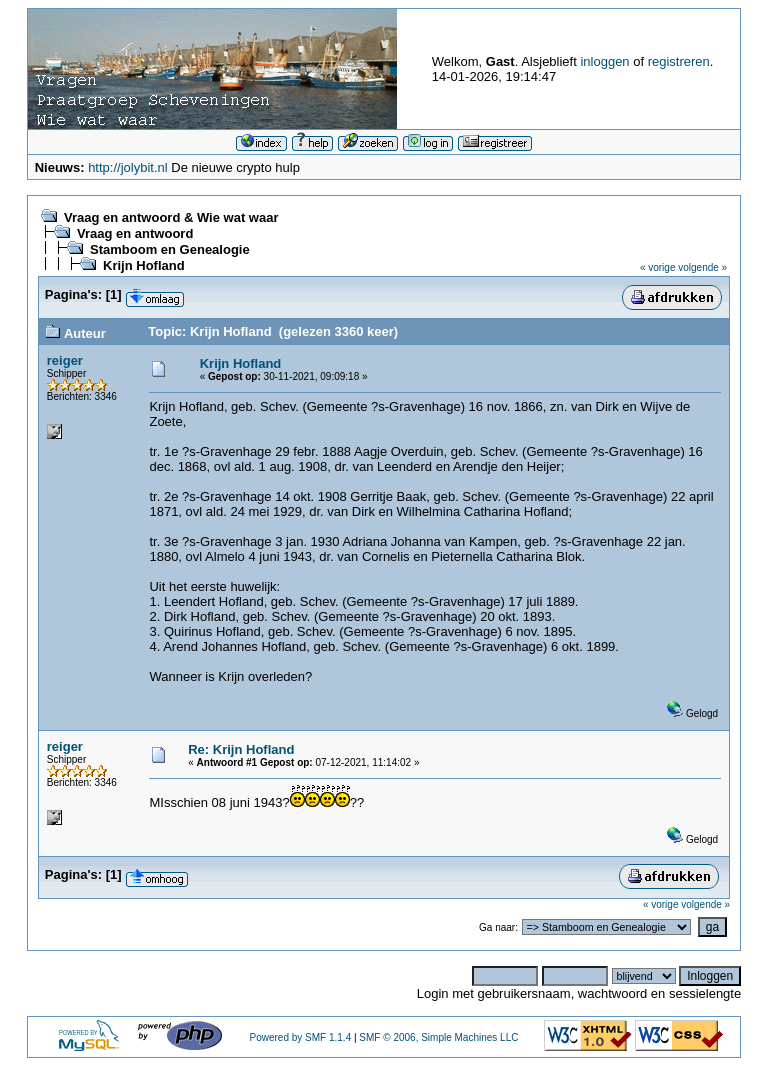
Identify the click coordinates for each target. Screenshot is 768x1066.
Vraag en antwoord (135, 233)
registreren (679, 61)
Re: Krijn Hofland (241, 749)
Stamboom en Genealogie (170, 249)
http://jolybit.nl (128, 167)
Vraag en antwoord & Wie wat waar (171, 217)
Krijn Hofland (144, 265)
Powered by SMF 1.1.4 (300, 1037)
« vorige (658, 267)
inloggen (604, 61)
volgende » (702, 267)
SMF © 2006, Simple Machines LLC (438, 1037)
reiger (65, 360)
